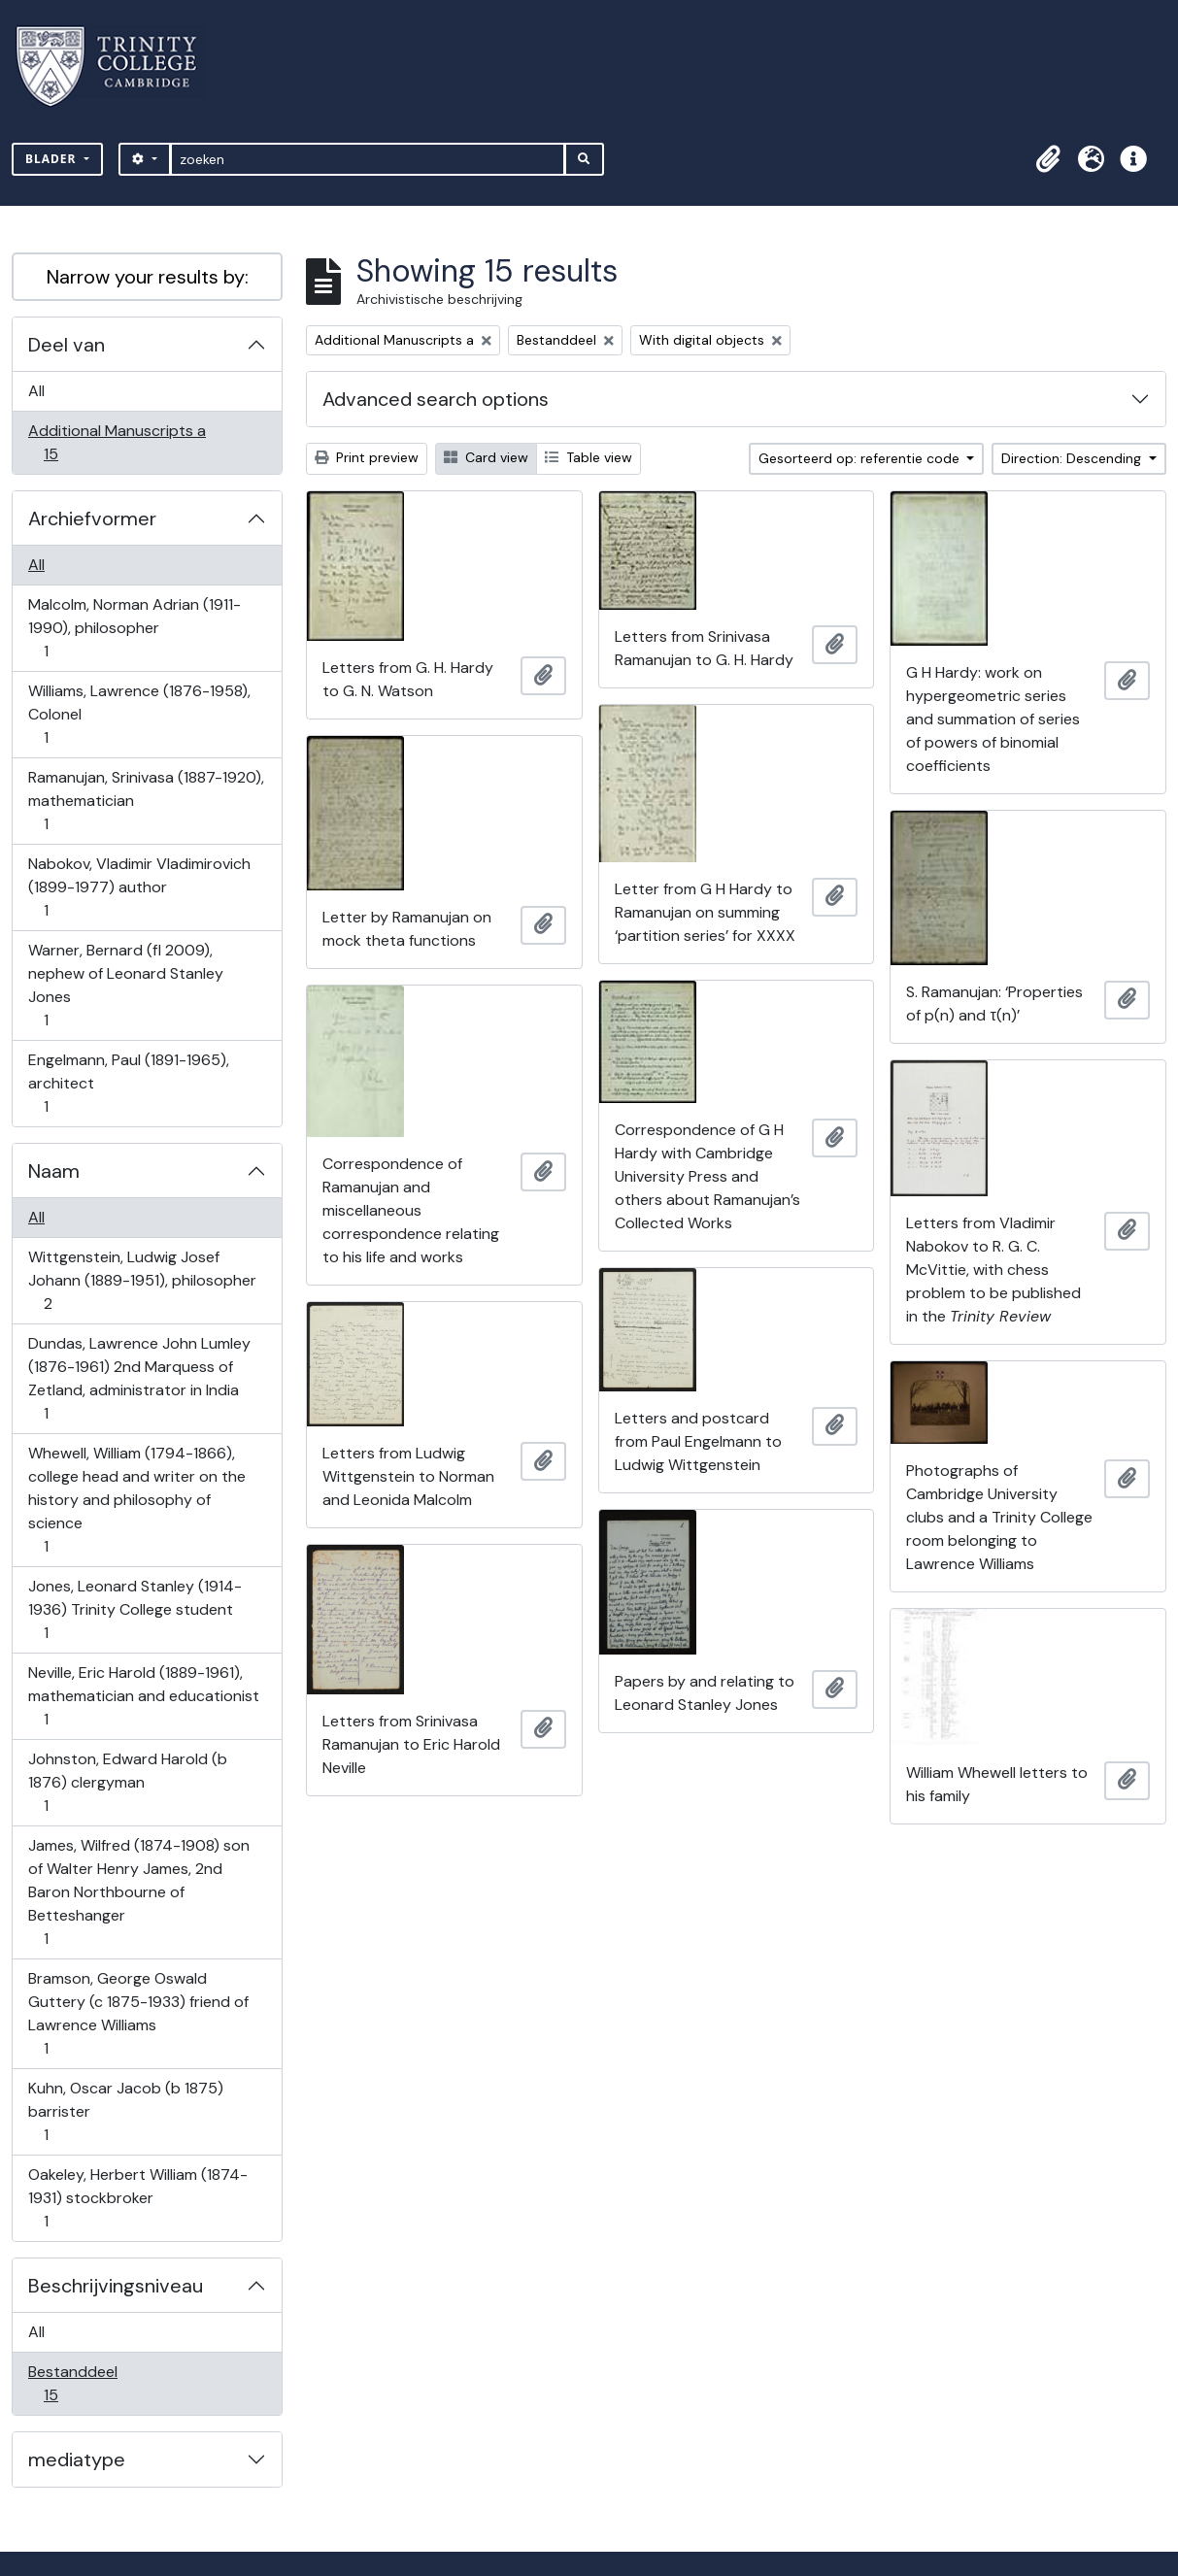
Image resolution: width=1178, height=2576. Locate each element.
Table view (588, 457)
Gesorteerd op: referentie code (860, 458)
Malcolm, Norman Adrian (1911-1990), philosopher (134, 627)
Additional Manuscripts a (116, 442)
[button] (1048, 159)
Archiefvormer (92, 518)
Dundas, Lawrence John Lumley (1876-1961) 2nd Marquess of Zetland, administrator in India (139, 1378)
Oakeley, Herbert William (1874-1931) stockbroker (137, 2197)
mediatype (76, 2459)
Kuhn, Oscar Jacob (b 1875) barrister (125, 2111)
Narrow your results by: (148, 276)
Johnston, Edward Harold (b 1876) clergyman (127, 1782)
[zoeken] (367, 159)
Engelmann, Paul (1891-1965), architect (128, 1083)
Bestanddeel (72, 2383)
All (36, 391)
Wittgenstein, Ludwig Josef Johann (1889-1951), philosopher (141, 1280)
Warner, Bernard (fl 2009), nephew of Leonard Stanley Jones (125, 985)
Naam (54, 1171)
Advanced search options (435, 399)
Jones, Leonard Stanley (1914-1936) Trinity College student (134, 1609)
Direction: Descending (1073, 458)
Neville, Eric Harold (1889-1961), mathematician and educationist (143, 1695)
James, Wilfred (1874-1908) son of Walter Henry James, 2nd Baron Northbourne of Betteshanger (138, 1892)
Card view (486, 457)
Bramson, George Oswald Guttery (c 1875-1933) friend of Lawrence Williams (138, 2013)
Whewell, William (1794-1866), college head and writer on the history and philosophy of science (136, 1499)
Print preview (367, 457)
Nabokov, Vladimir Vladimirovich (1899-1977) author (139, 887)
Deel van (66, 344)
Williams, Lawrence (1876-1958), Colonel (139, 714)
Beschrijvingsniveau (115, 2285)
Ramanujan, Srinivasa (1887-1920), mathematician (145, 800)
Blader (53, 159)
